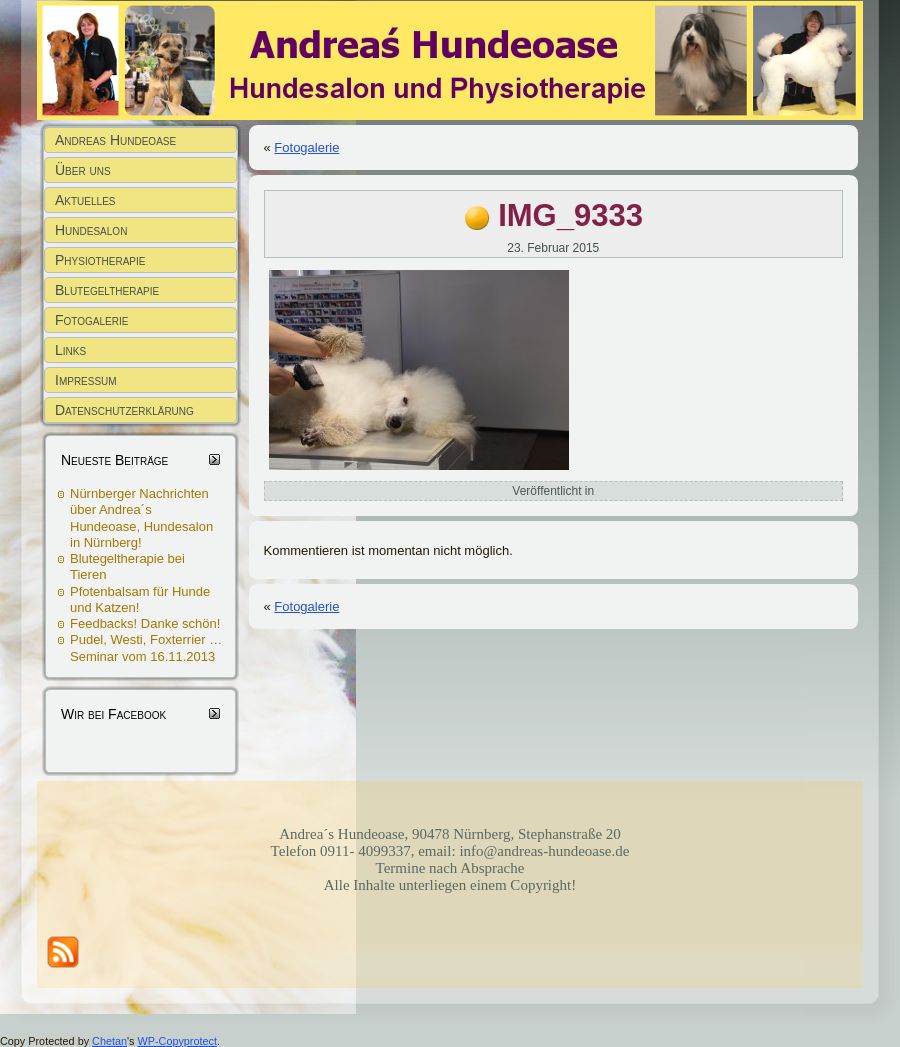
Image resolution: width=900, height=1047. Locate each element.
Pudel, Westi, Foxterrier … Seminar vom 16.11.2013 (146, 647)
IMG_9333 (570, 215)
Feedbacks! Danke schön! (145, 623)
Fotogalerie (306, 147)
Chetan (109, 1041)
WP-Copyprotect (177, 1041)
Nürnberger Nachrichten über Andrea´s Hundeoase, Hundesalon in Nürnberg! (141, 518)
